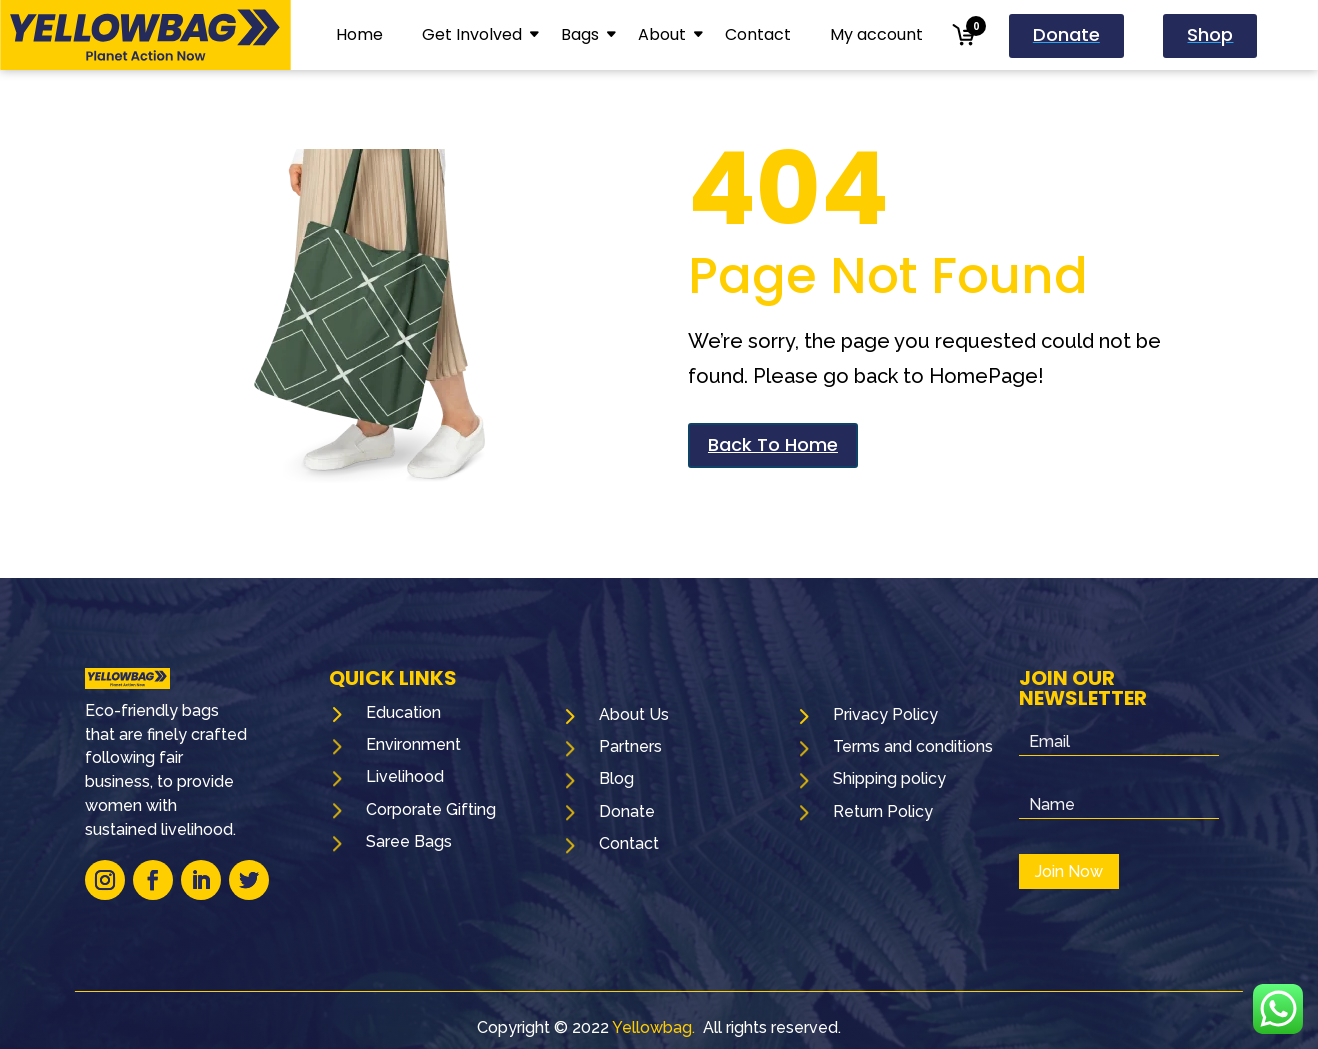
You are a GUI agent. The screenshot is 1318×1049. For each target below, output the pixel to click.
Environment (413, 744)
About (662, 34)
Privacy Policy (885, 714)
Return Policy (883, 811)
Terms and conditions (913, 746)
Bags (580, 34)
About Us (634, 714)
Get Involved (472, 34)
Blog (616, 778)
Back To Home (773, 444)
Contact (758, 34)
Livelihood (405, 776)
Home (359, 34)
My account (876, 34)
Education (403, 712)
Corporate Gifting (431, 809)
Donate (627, 811)
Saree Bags (409, 841)
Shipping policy (889, 778)
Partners (630, 746)
